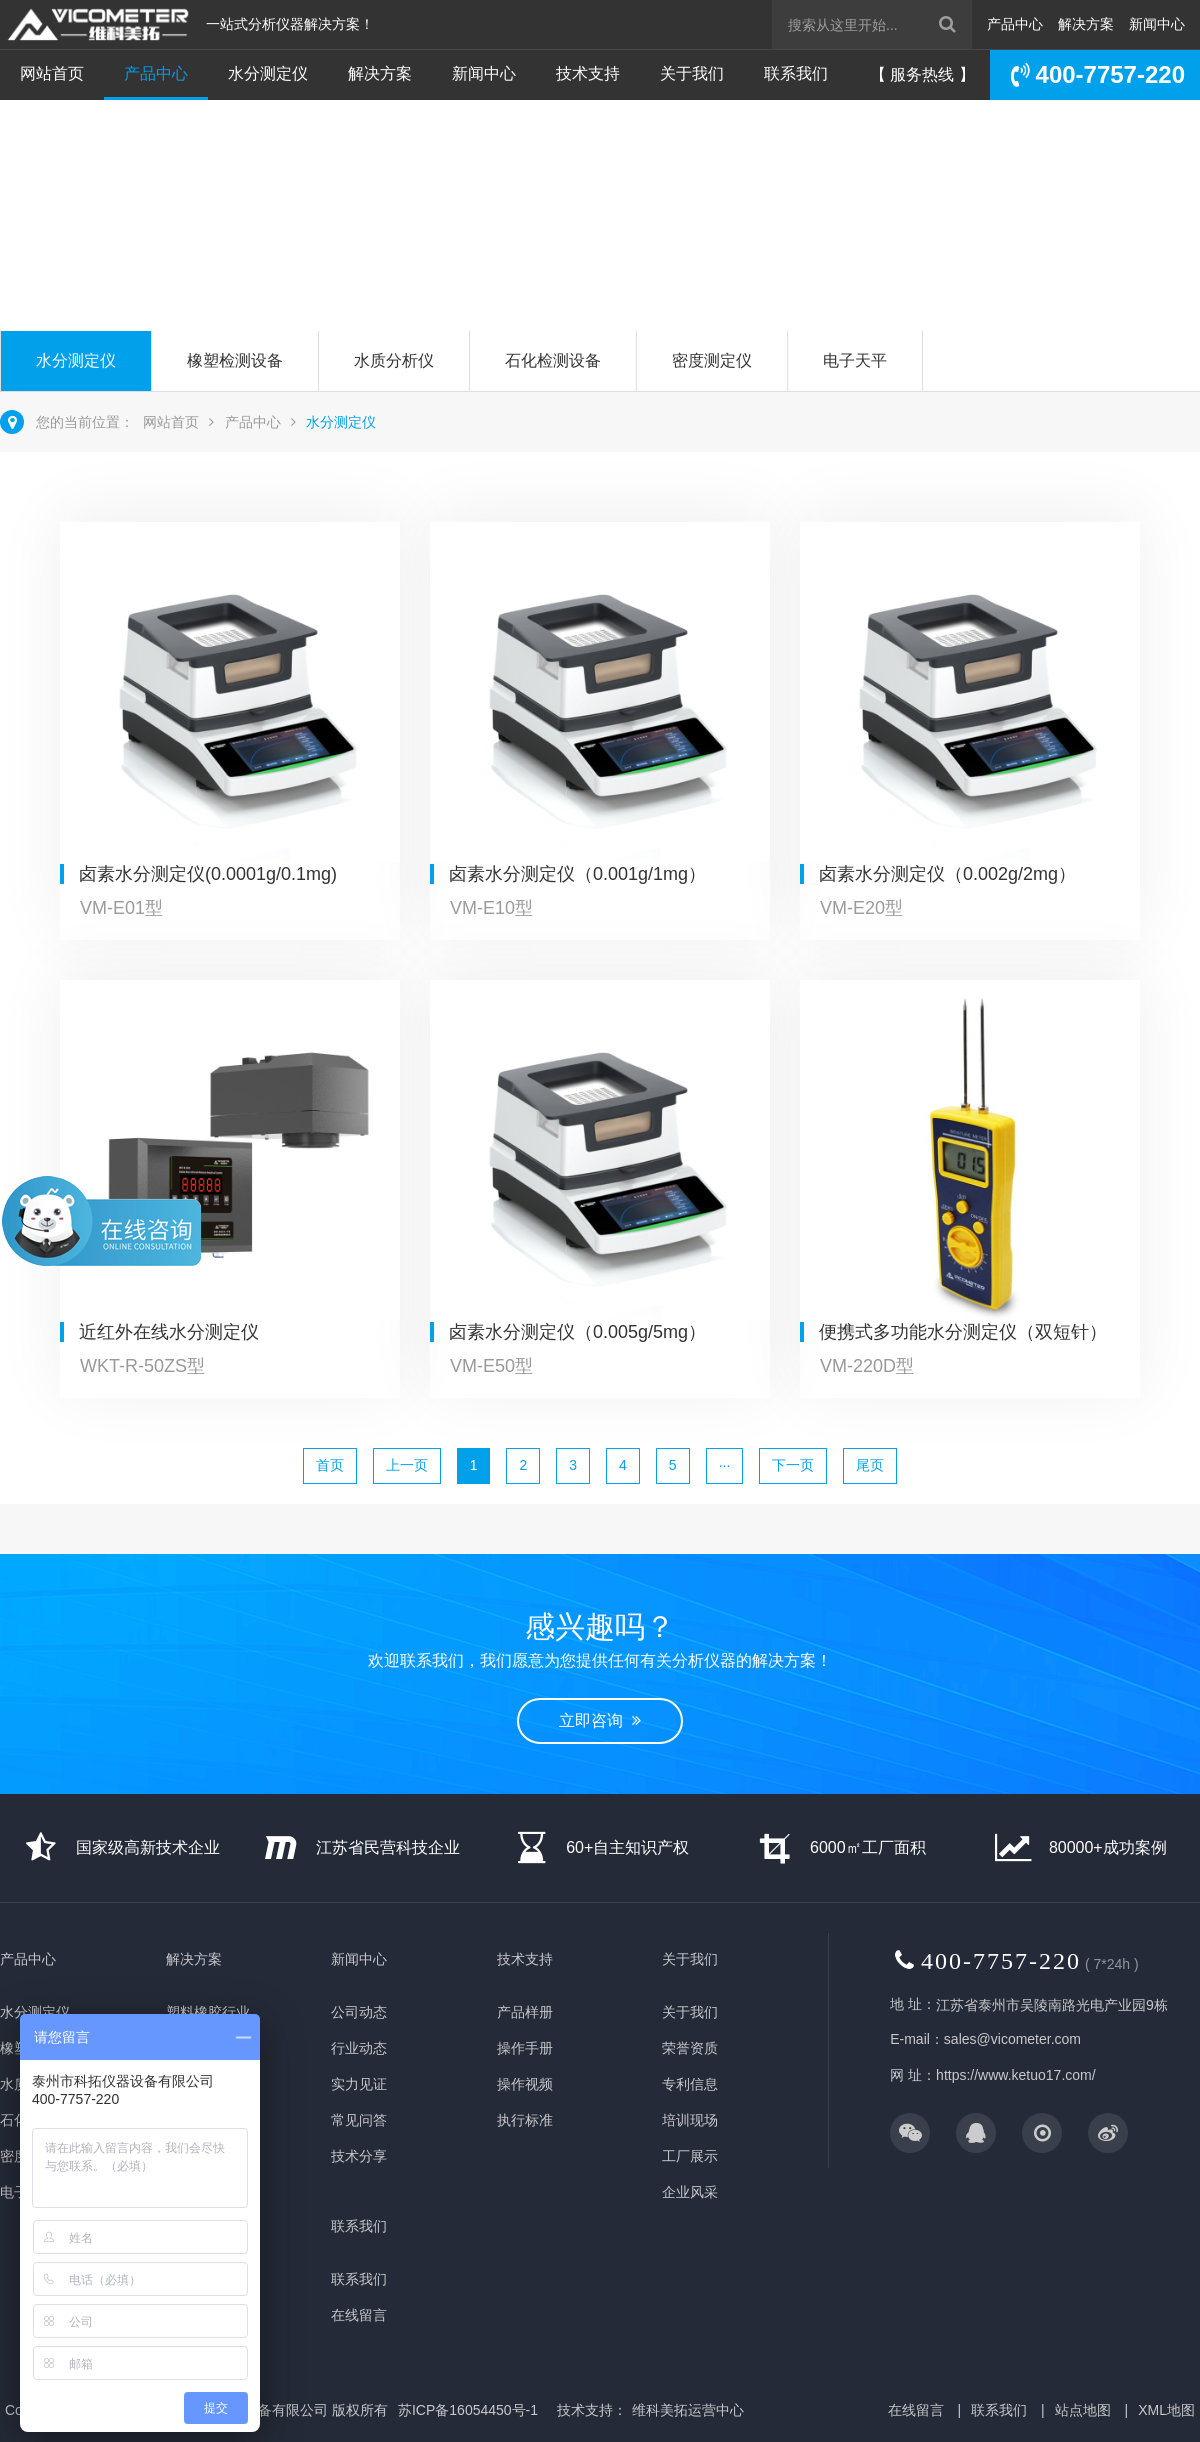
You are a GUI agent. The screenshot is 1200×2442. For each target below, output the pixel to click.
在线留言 (359, 2315)
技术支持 (588, 73)
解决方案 (1086, 24)
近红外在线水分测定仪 (169, 1332)
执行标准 (525, 2120)
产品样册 (525, 2012)
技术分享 (359, 2156)
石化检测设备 (553, 360)
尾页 (870, 1465)
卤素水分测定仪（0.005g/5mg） (577, 1332)
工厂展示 (690, 2156)
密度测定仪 (712, 360)
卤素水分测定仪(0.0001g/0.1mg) (208, 874)
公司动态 (359, 2012)
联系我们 (796, 73)
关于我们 (692, 73)
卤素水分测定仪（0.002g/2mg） (947, 874)
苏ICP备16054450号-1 (468, 2410)
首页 (330, 1465)
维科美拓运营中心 (688, 2410)
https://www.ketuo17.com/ (1016, 2075)
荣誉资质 (690, 2048)
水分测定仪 (268, 73)
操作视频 (525, 2084)
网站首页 (52, 73)
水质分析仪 (394, 360)
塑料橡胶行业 (208, 2012)
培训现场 (690, 2120)
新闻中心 (1157, 24)
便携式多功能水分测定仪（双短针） (963, 1332)
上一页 (407, 1465)
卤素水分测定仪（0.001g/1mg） (577, 874)
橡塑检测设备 (235, 360)
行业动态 (359, 2048)
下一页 (793, 1465)
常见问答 (359, 2120)
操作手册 (525, 2048)
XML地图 (1166, 2410)
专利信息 (690, 2084)
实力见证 (359, 2084)
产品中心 (1015, 24)
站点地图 (1083, 2410)
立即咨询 (83, 252)
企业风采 (690, 2192)
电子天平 (855, 360)
